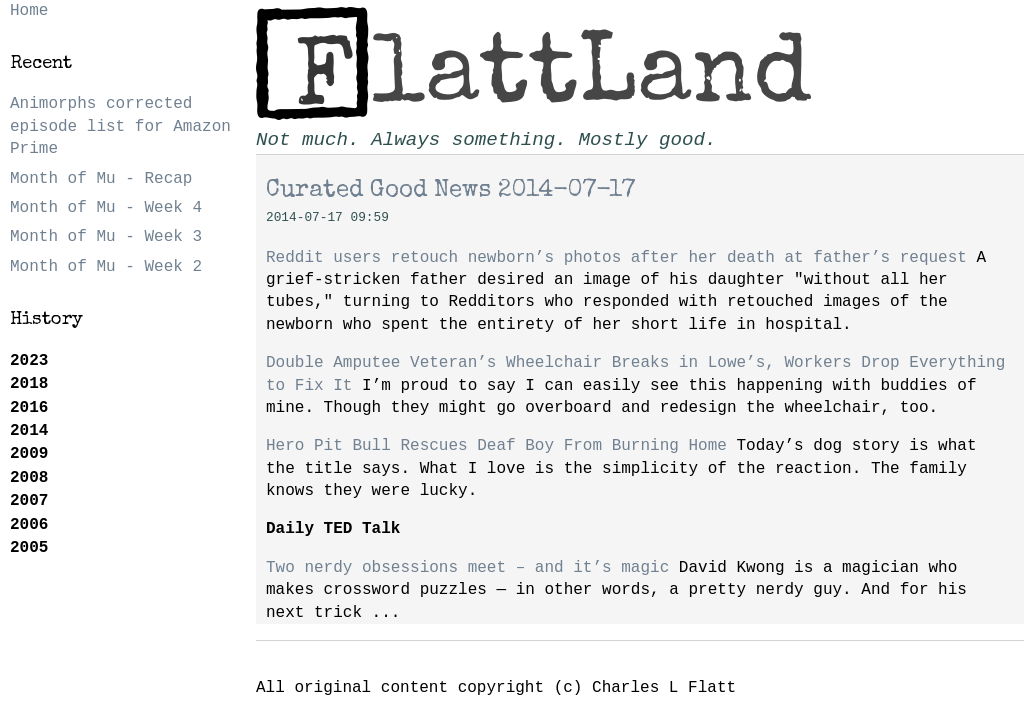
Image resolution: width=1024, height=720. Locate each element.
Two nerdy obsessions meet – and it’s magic (467, 568)
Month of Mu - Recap (101, 179)
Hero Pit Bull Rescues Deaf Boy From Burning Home (496, 446)
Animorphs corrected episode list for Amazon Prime (120, 126)
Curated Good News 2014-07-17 (451, 191)
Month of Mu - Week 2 (106, 267)
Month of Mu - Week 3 (106, 237)
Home (29, 11)
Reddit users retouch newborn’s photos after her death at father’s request (616, 258)
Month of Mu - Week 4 (106, 208)
